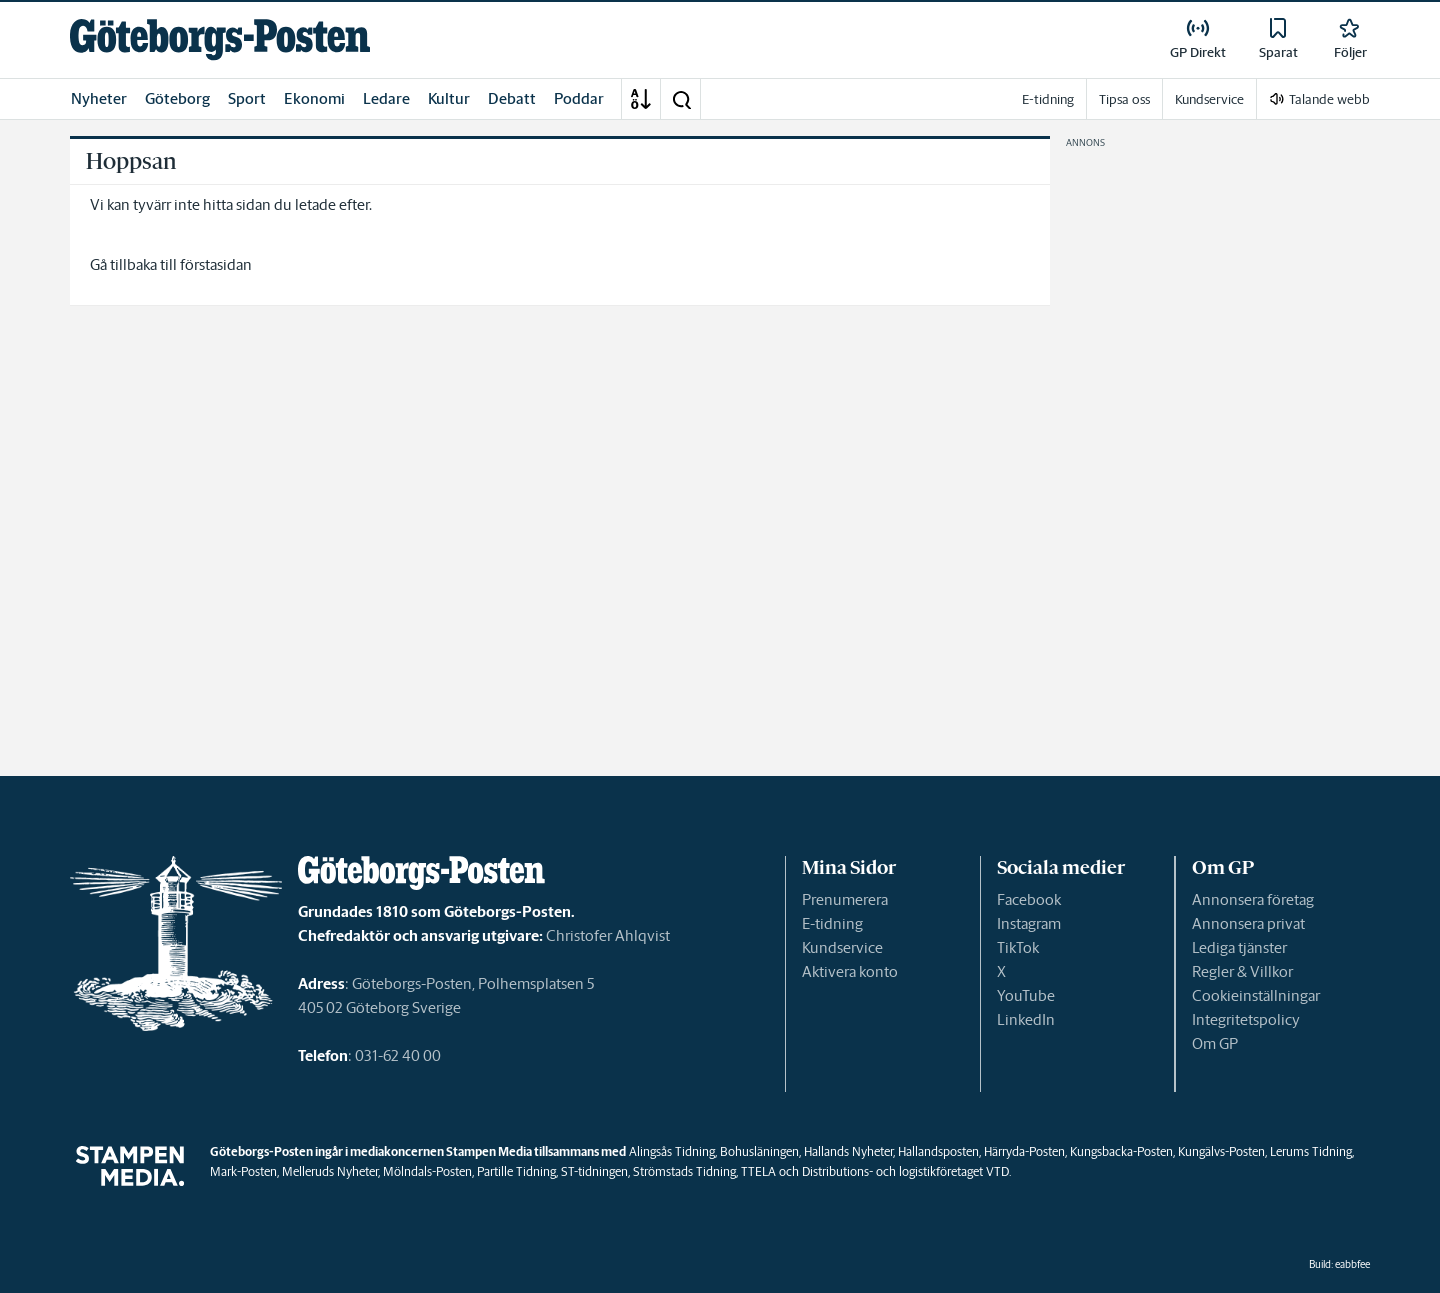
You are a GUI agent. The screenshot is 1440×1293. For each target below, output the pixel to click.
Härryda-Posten (1024, 1151)
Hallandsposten (938, 1151)
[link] (220, 39)
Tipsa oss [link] (1124, 99)
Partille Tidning (516, 1171)
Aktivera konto (850, 971)
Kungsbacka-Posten (1121, 1151)
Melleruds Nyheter (330, 1171)
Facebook (1029, 899)
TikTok (1018, 947)
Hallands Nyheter (848, 1151)
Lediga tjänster (1239, 947)
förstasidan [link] (216, 264)
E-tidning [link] (1048, 99)
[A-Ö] (641, 99)
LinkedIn (1026, 1019)
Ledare (386, 98)
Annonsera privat (1248, 923)
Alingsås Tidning (672, 1151)
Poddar (579, 98)
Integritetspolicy (1246, 1019)
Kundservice (842, 947)
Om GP (1215, 1043)
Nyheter (99, 98)
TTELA (758, 1171)
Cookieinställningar (1256, 995)
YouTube (1026, 995)
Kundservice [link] (1209, 99)
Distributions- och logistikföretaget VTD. (906, 1171)
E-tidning (832, 923)
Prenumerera (845, 899)
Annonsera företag (1253, 899)
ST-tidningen (594, 1171)
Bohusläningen (759, 1151)
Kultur (449, 98)
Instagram (1029, 923)
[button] (681, 99)
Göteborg (177, 98)
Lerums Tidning (1311, 1151)
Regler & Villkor (1242, 971)
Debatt (512, 98)
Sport (247, 98)
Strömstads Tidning (684, 1171)
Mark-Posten (243, 1171)
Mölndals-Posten (427, 1171)
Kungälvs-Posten (1221, 1151)
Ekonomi (314, 98)
